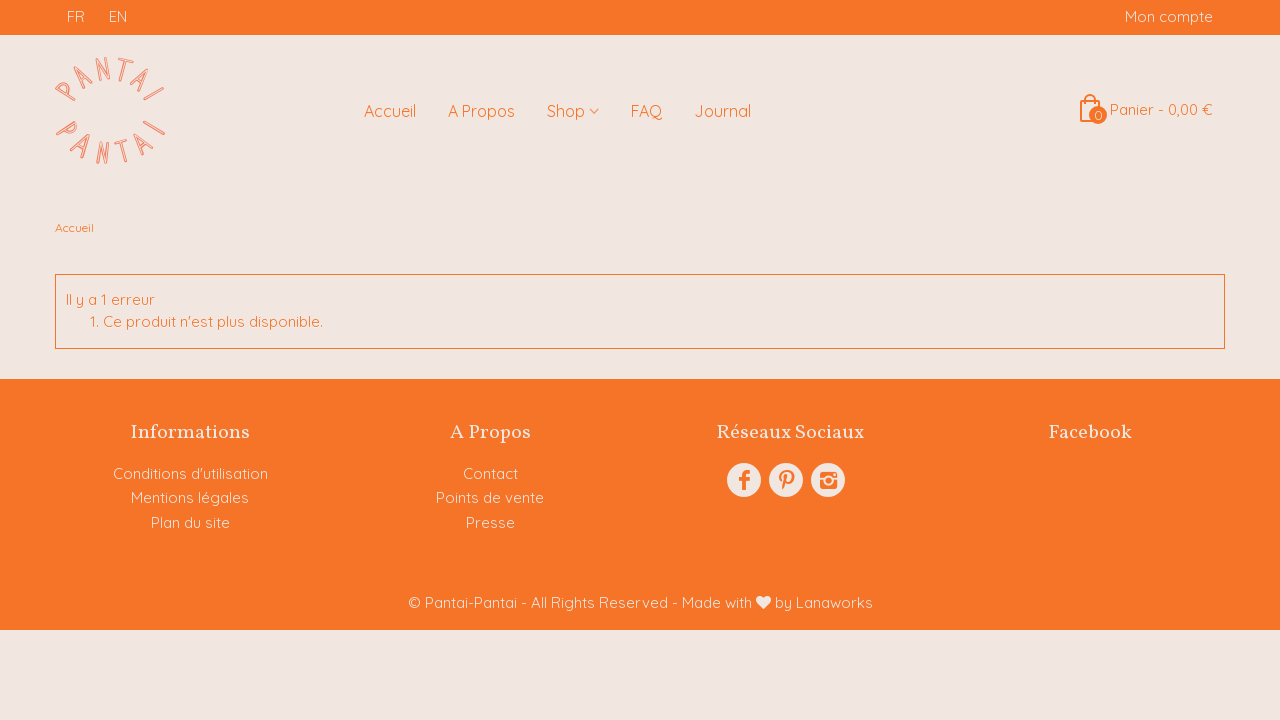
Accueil (390, 111)
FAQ (646, 111)
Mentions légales (190, 497)
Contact (490, 473)
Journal (722, 111)
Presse (490, 522)
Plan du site (190, 522)
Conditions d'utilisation (190, 473)
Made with (777, 602)
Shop (566, 111)
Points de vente (490, 497)
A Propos (481, 111)
